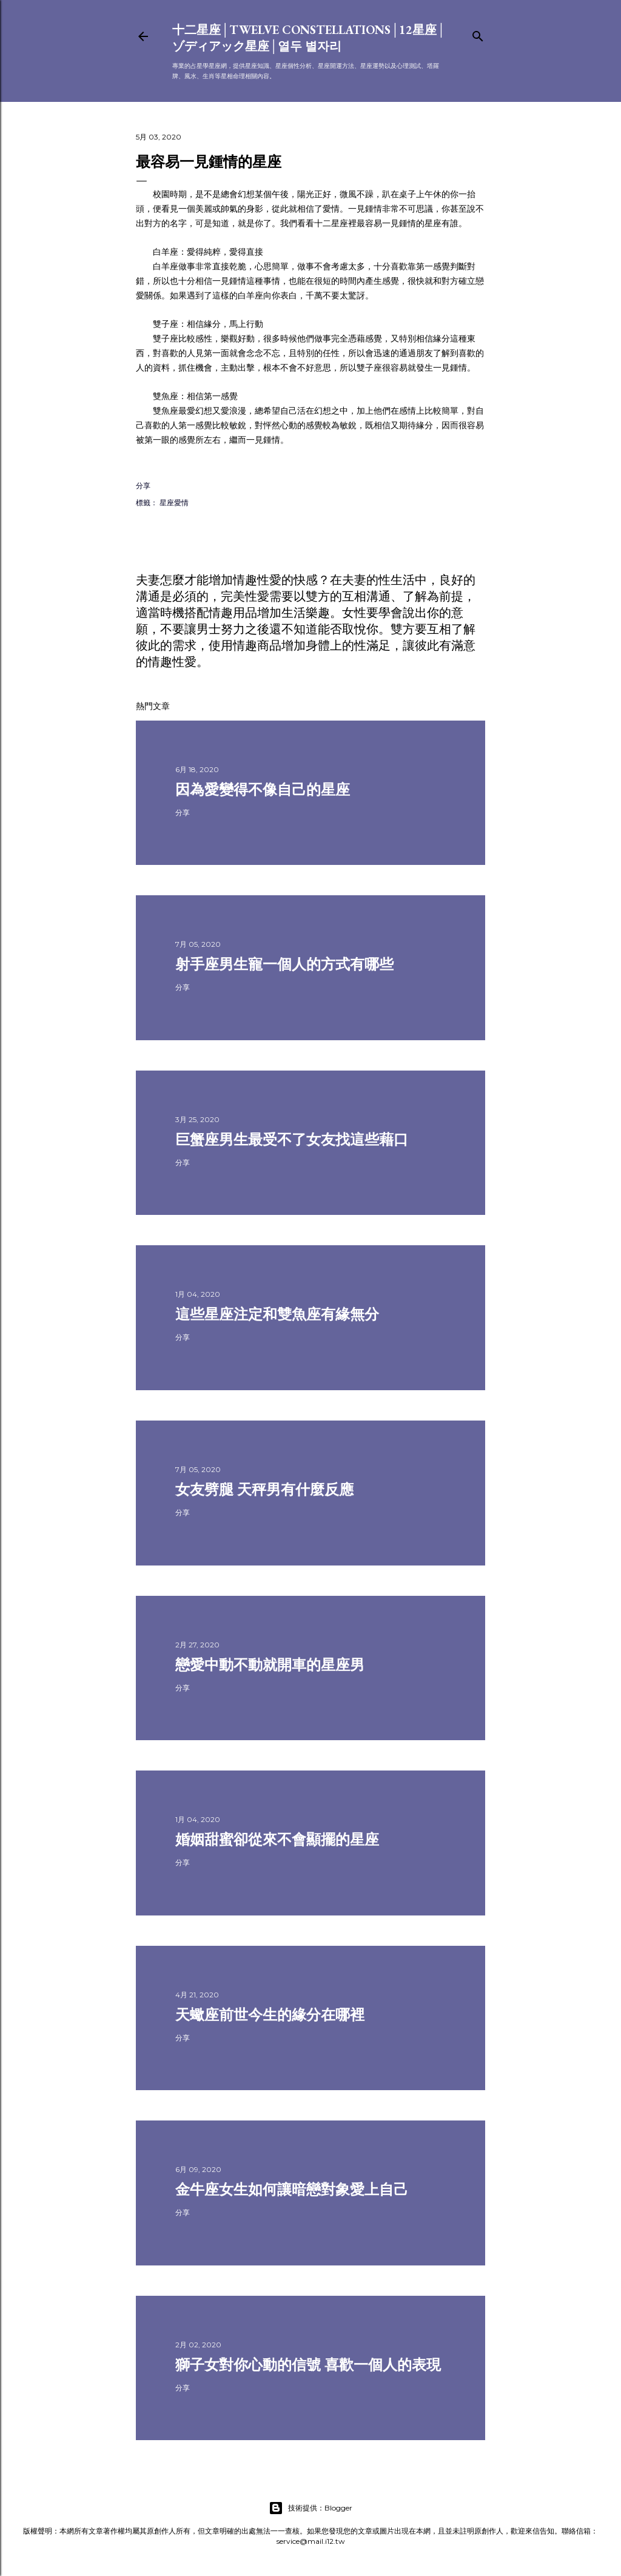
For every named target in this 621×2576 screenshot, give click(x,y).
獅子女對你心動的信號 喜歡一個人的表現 (308, 2364)
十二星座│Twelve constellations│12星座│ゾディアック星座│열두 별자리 (309, 38)
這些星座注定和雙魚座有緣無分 (277, 1314)
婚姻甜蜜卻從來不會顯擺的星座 (277, 1839)
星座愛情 (174, 502)
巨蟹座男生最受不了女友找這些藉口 (291, 1139)
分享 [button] (143, 485)
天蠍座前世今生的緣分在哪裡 (269, 2014)
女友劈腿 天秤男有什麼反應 (264, 1489)
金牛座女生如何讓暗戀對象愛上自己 (291, 2189)
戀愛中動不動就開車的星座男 (269, 1664)
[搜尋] (478, 33)
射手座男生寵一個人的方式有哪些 (284, 964)
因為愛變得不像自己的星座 (262, 789)
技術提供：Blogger (310, 2508)
